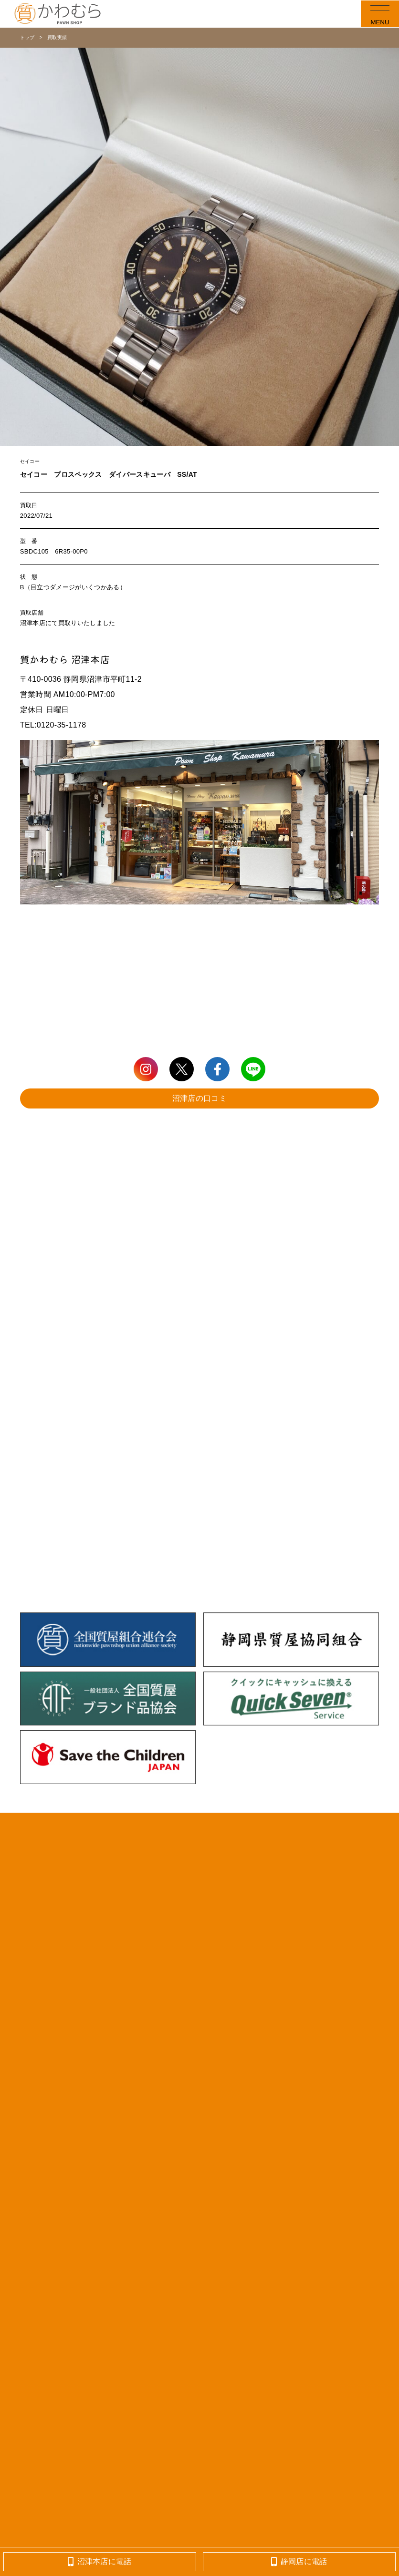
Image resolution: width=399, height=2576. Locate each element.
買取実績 (57, 37)
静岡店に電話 (299, 2561)
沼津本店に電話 (100, 2561)
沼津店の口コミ (199, 1098)
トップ (27, 37)
